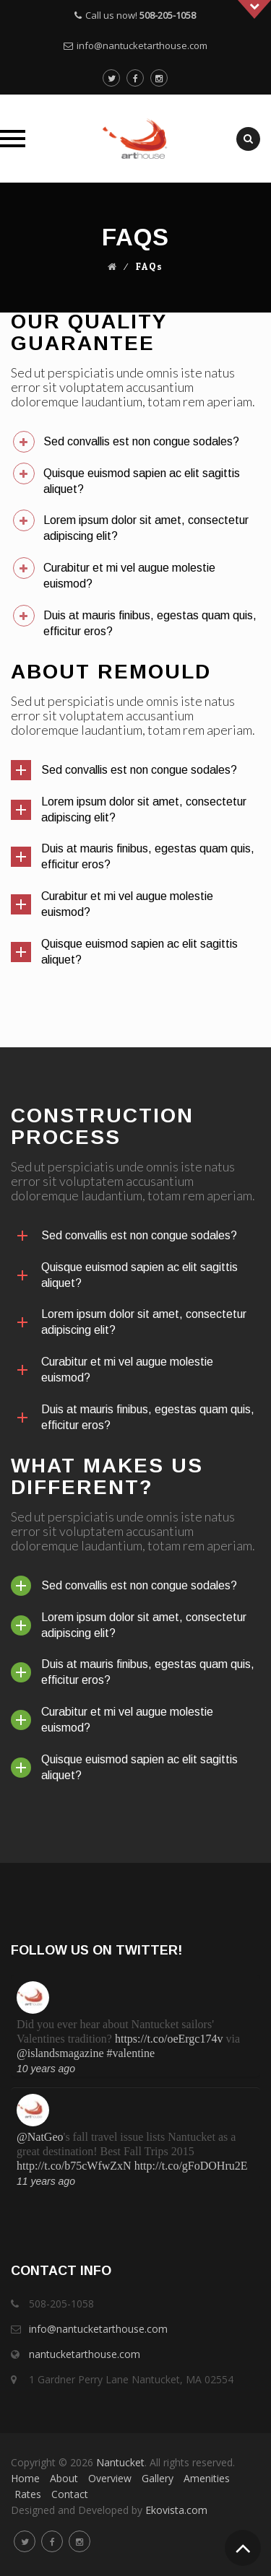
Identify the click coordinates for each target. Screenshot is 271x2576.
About (64, 2478)
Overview (110, 2478)
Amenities (207, 2478)
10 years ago (46, 2068)
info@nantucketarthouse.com (142, 45)
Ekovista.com (176, 2510)
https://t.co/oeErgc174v (169, 2039)
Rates (27, 2494)
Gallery (157, 2478)
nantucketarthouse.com (84, 2354)
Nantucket (120, 2462)
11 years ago (46, 2181)
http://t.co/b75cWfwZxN (74, 2166)
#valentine (130, 2053)
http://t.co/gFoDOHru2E (191, 2166)
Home (25, 2478)
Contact (69, 2494)
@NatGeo (40, 2137)
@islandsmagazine (60, 2053)
